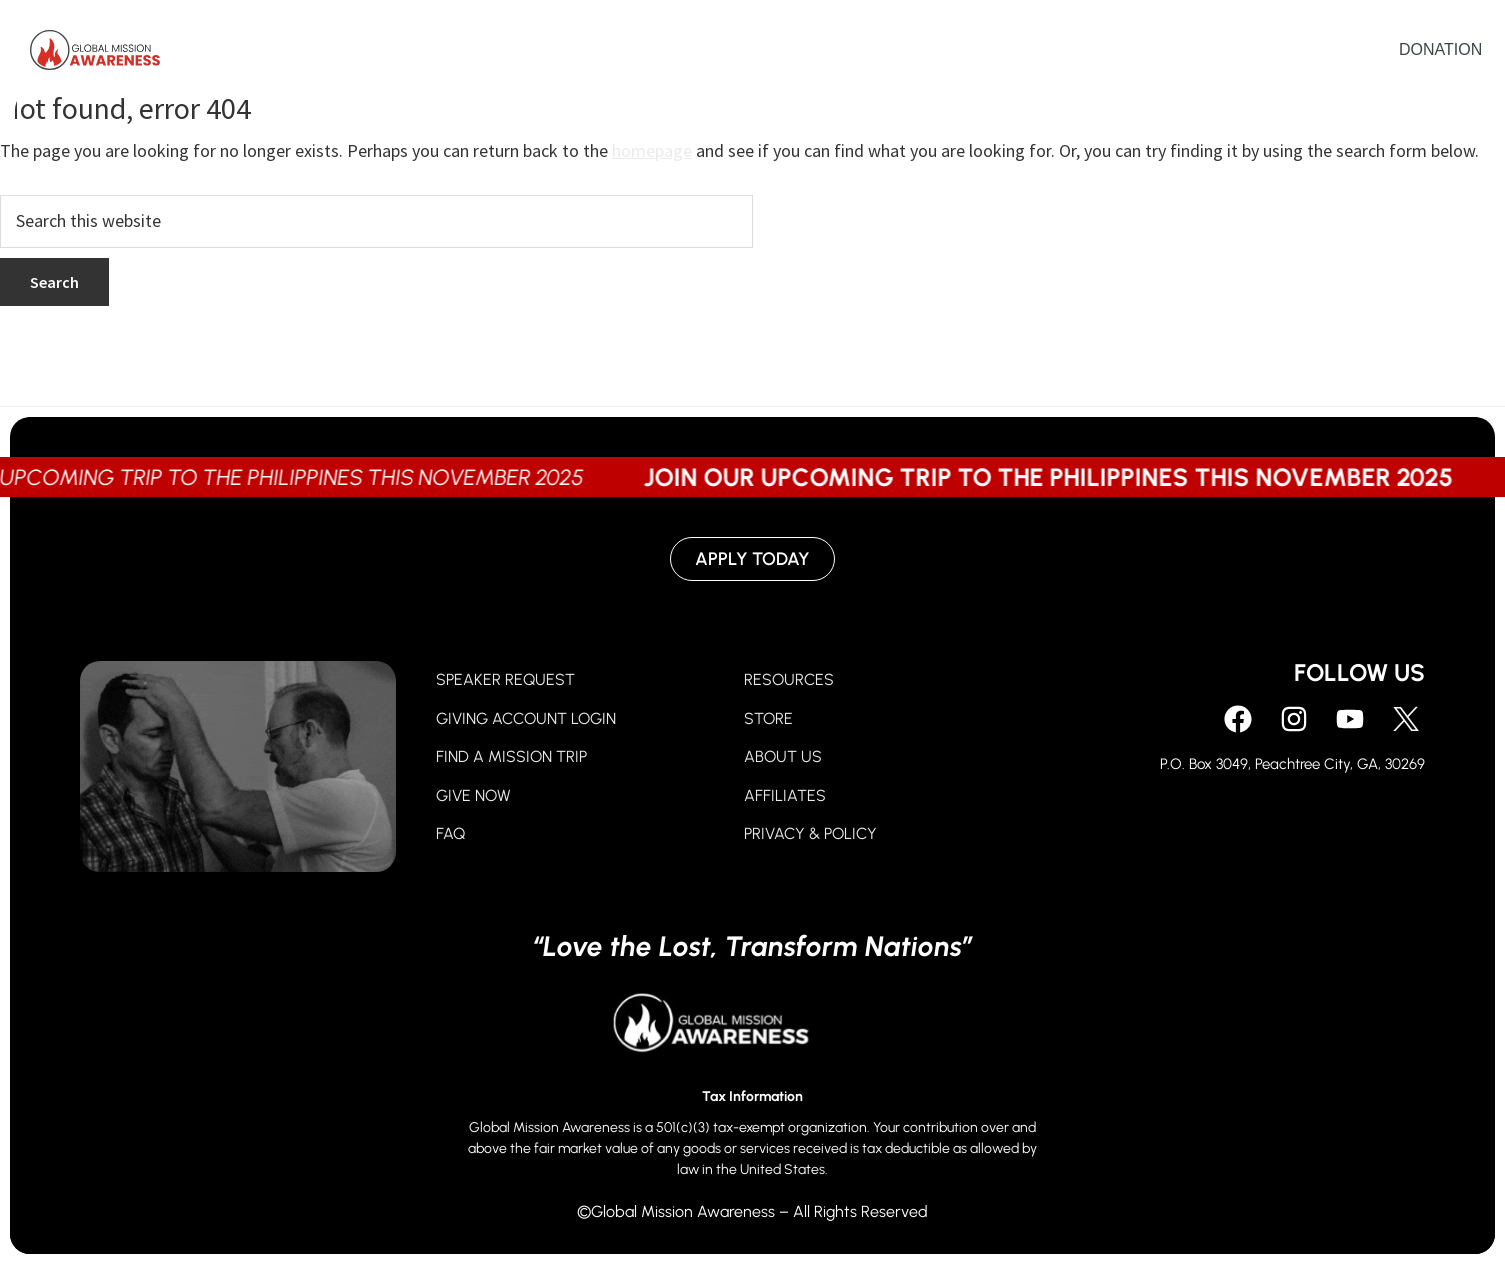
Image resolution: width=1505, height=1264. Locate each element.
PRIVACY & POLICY (810, 833)
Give (787, 54)
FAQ (450, 833)
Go (868, 54)
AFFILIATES (785, 795)
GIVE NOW (473, 795)
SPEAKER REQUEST (505, 679)
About (958, 54)
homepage (652, 150)
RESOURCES (789, 679)
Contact (1222, 54)
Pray (698, 54)
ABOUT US (783, 756)
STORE (768, 718)
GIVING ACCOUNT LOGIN (526, 718)
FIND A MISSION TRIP (511, 756)
